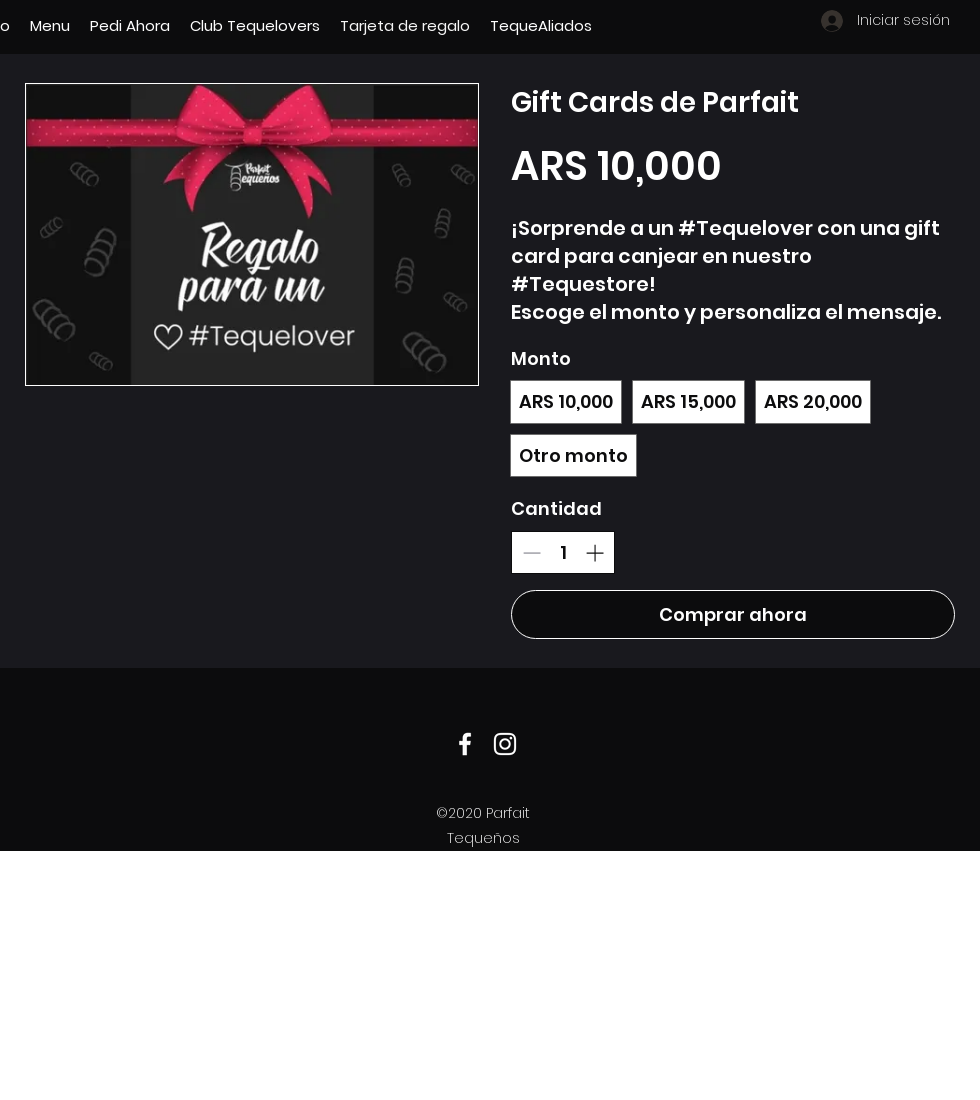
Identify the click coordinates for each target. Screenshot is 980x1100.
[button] (50, 26)
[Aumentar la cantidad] (594, 552)
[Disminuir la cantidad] (531, 552)
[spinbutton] (563, 552)
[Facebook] (465, 744)
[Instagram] (505, 744)
